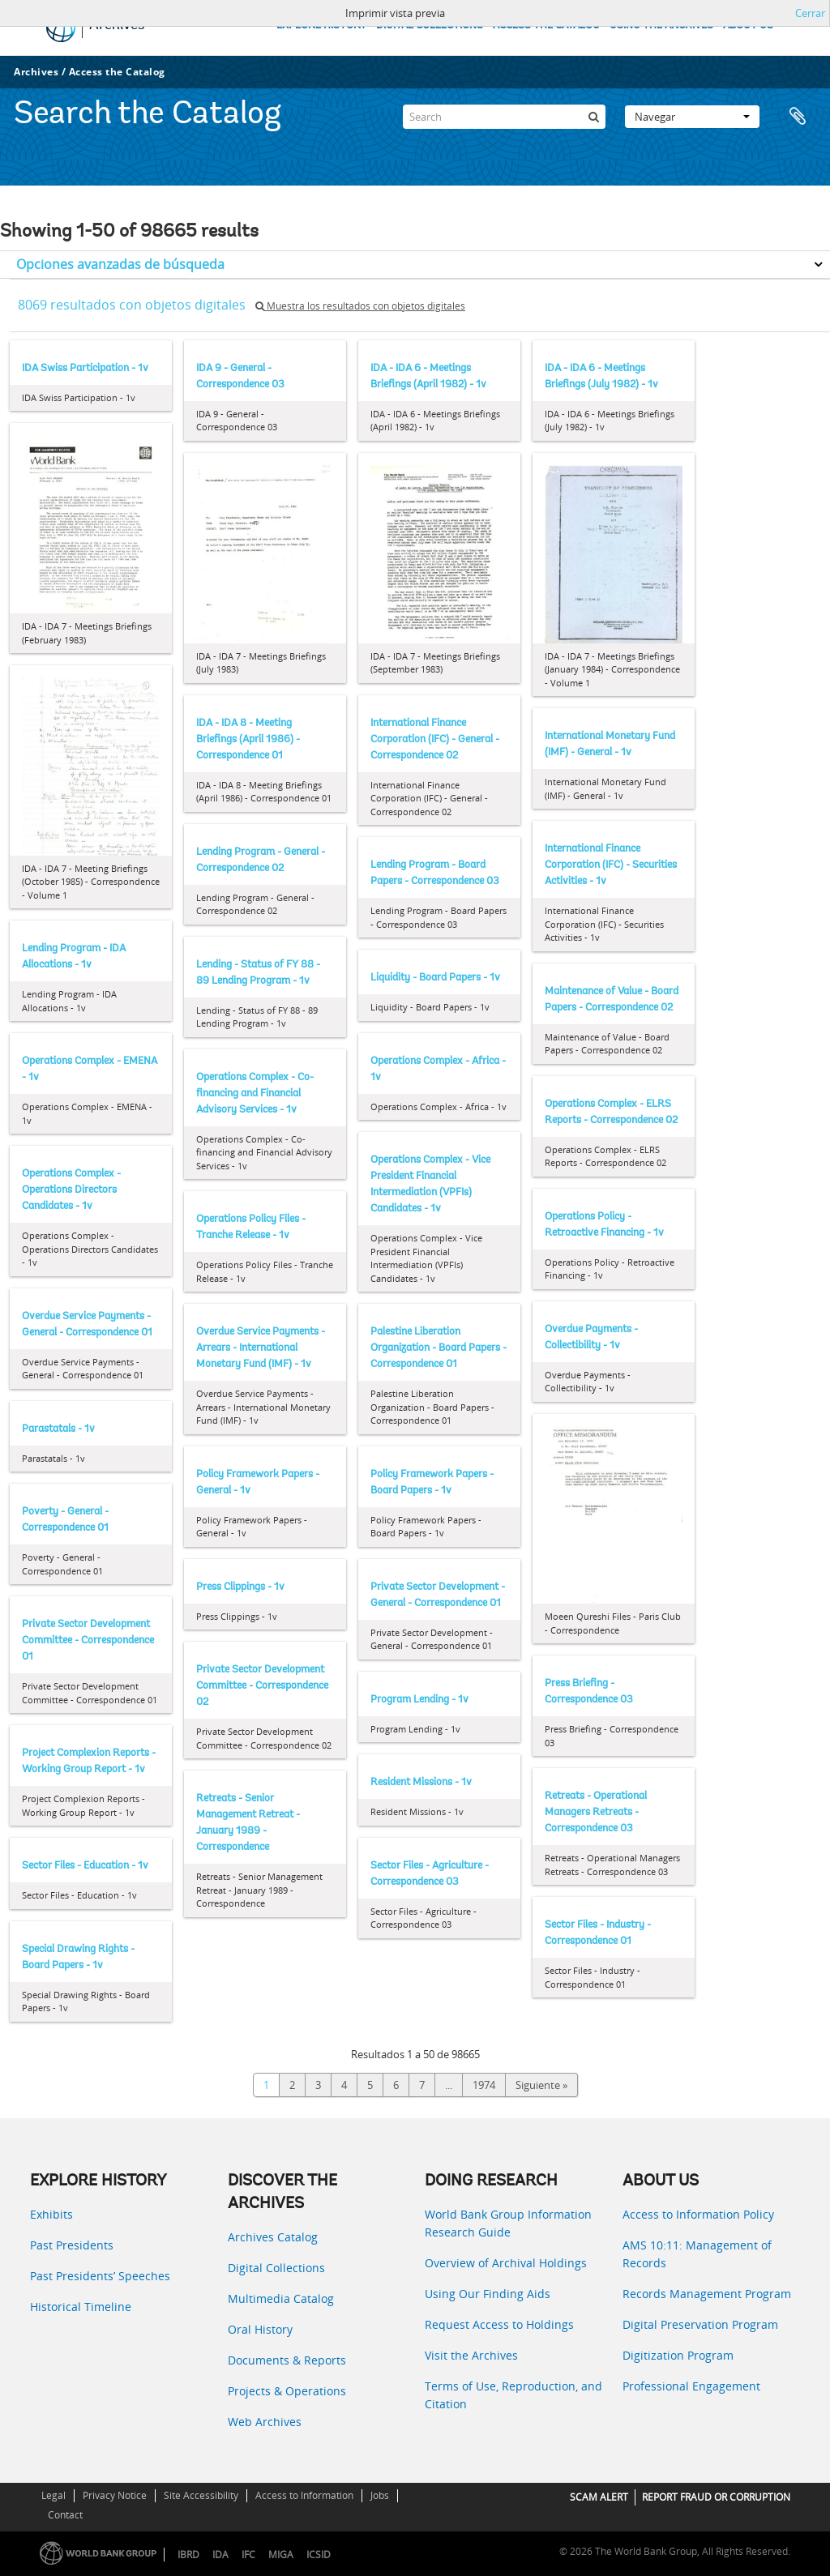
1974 (484, 2085)
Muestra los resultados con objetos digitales (360, 306)
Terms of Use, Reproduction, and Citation (513, 2395)
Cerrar (810, 13)
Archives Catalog (273, 2237)
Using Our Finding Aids (487, 2293)
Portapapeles (799, 116)
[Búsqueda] (593, 117)
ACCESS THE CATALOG (546, 25)
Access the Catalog (117, 72)
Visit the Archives (471, 2355)
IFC (248, 2554)
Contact (65, 2515)
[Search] (504, 117)
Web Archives (265, 2421)
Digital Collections (276, 2267)
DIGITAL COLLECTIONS (429, 25)
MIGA (280, 2554)
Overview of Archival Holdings (506, 2263)
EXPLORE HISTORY (321, 25)
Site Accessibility (201, 2495)
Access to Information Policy (698, 2214)
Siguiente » (541, 2085)
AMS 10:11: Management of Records (697, 2254)
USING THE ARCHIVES (661, 25)
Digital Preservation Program (700, 2324)
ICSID (318, 2554)
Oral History (260, 2329)
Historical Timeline (80, 2306)
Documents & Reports (287, 2360)
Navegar (692, 116)
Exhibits (51, 2214)
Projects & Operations (287, 2391)
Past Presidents (71, 2245)
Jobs (379, 2495)
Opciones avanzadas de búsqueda (120, 264)
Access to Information (304, 2495)
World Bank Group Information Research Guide (508, 2223)
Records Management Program (706, 2293)
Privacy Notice (115, 2495)
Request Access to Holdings (499, 2324)
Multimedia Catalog (281, 2298)
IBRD (188, 2554)
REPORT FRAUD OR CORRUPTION (716, 2497)
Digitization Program (678, 2355)
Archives (36, 72)
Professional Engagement (691, 2386)
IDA (220, 2554)
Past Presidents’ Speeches (100, 2275)
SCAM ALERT (599, 2497)
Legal (53, 2495)
